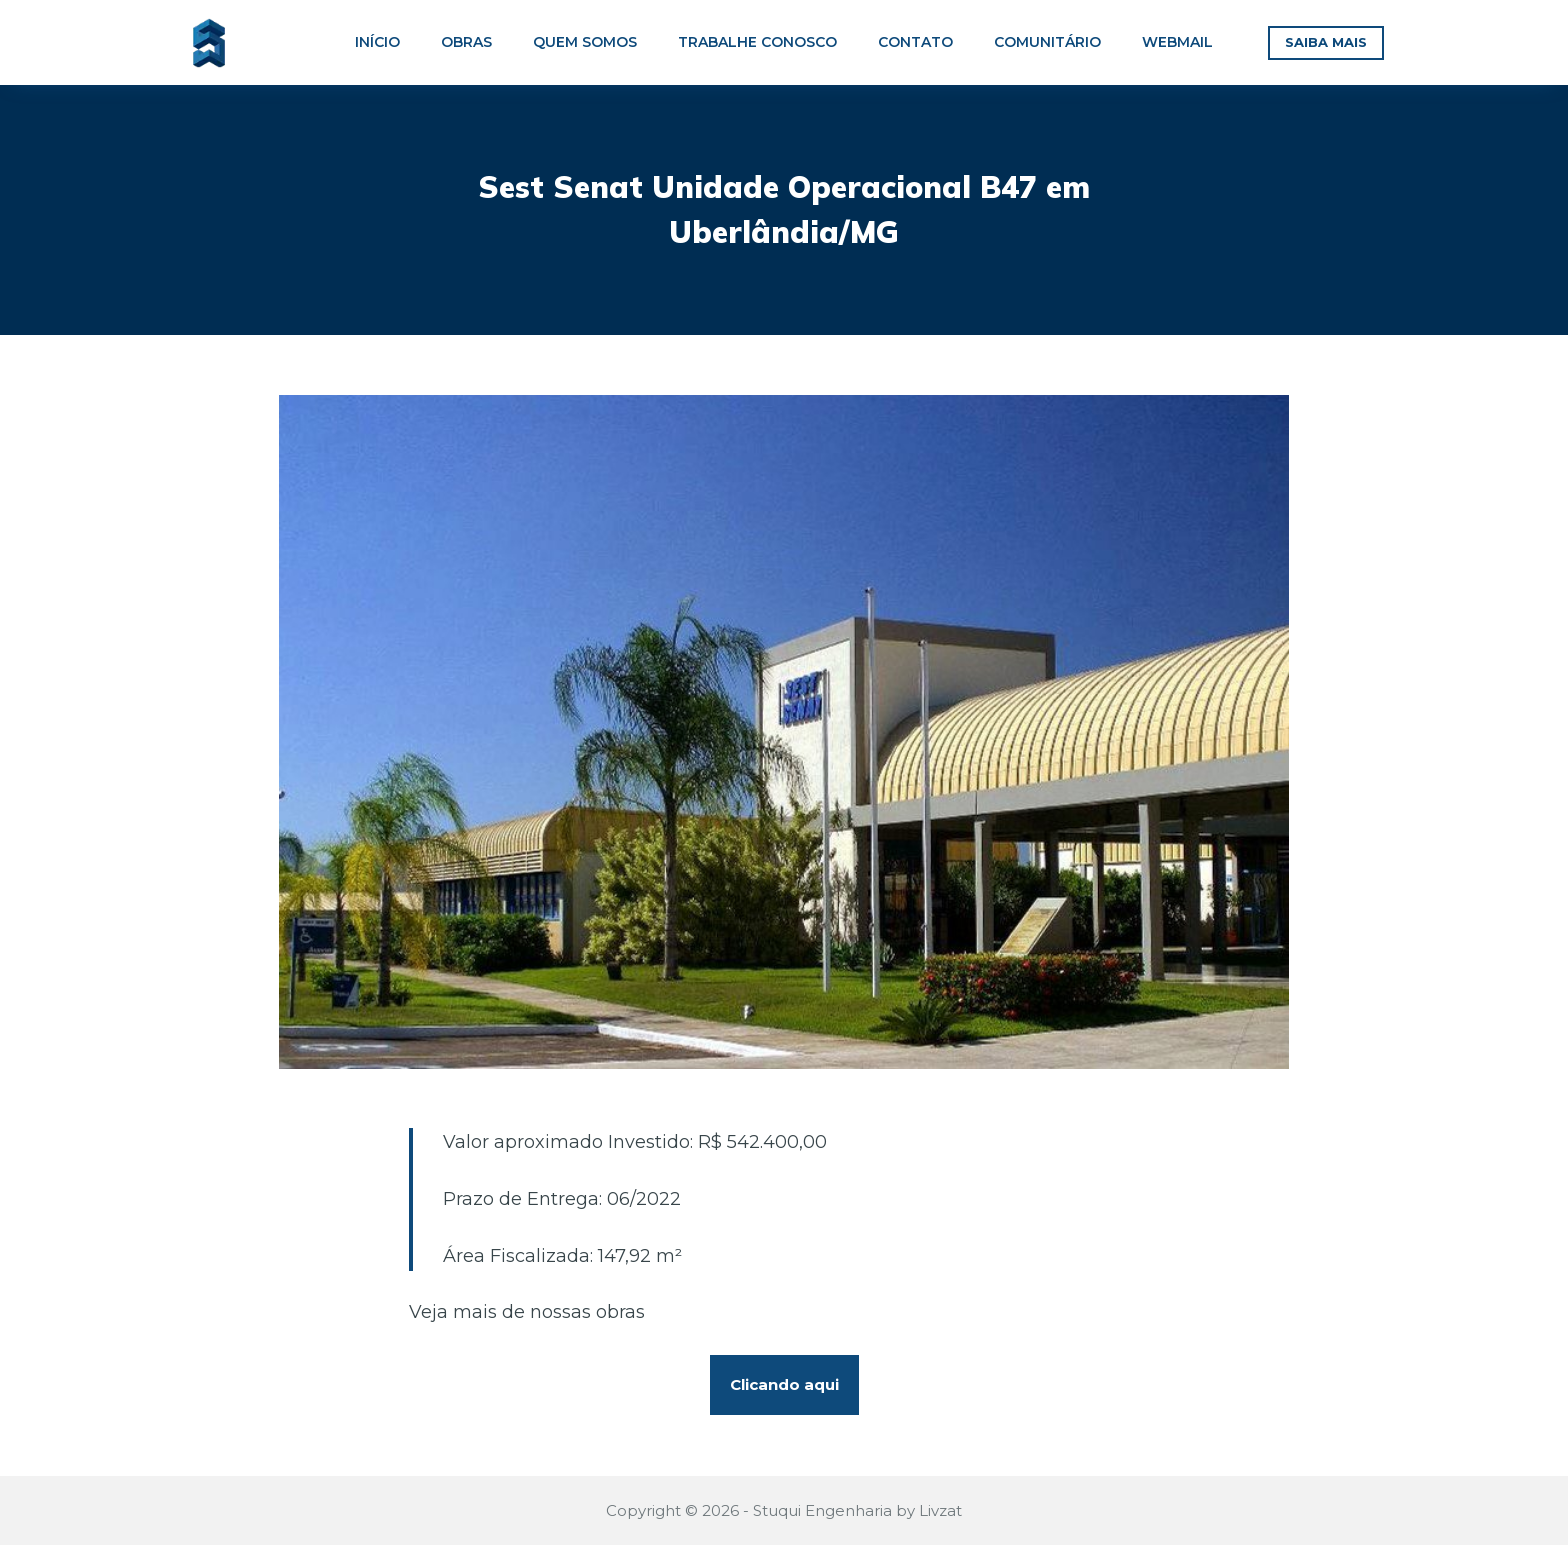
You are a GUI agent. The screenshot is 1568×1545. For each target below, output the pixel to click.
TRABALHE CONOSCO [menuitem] (757, 42)
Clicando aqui (784, 1384)
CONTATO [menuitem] (915, 42)
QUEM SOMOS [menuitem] (585, 42)
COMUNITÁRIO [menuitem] (1047, 42)
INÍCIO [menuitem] (377, 42)
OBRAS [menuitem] (466, 42)
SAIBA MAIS (1326, 42)
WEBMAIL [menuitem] (1177, 42)
